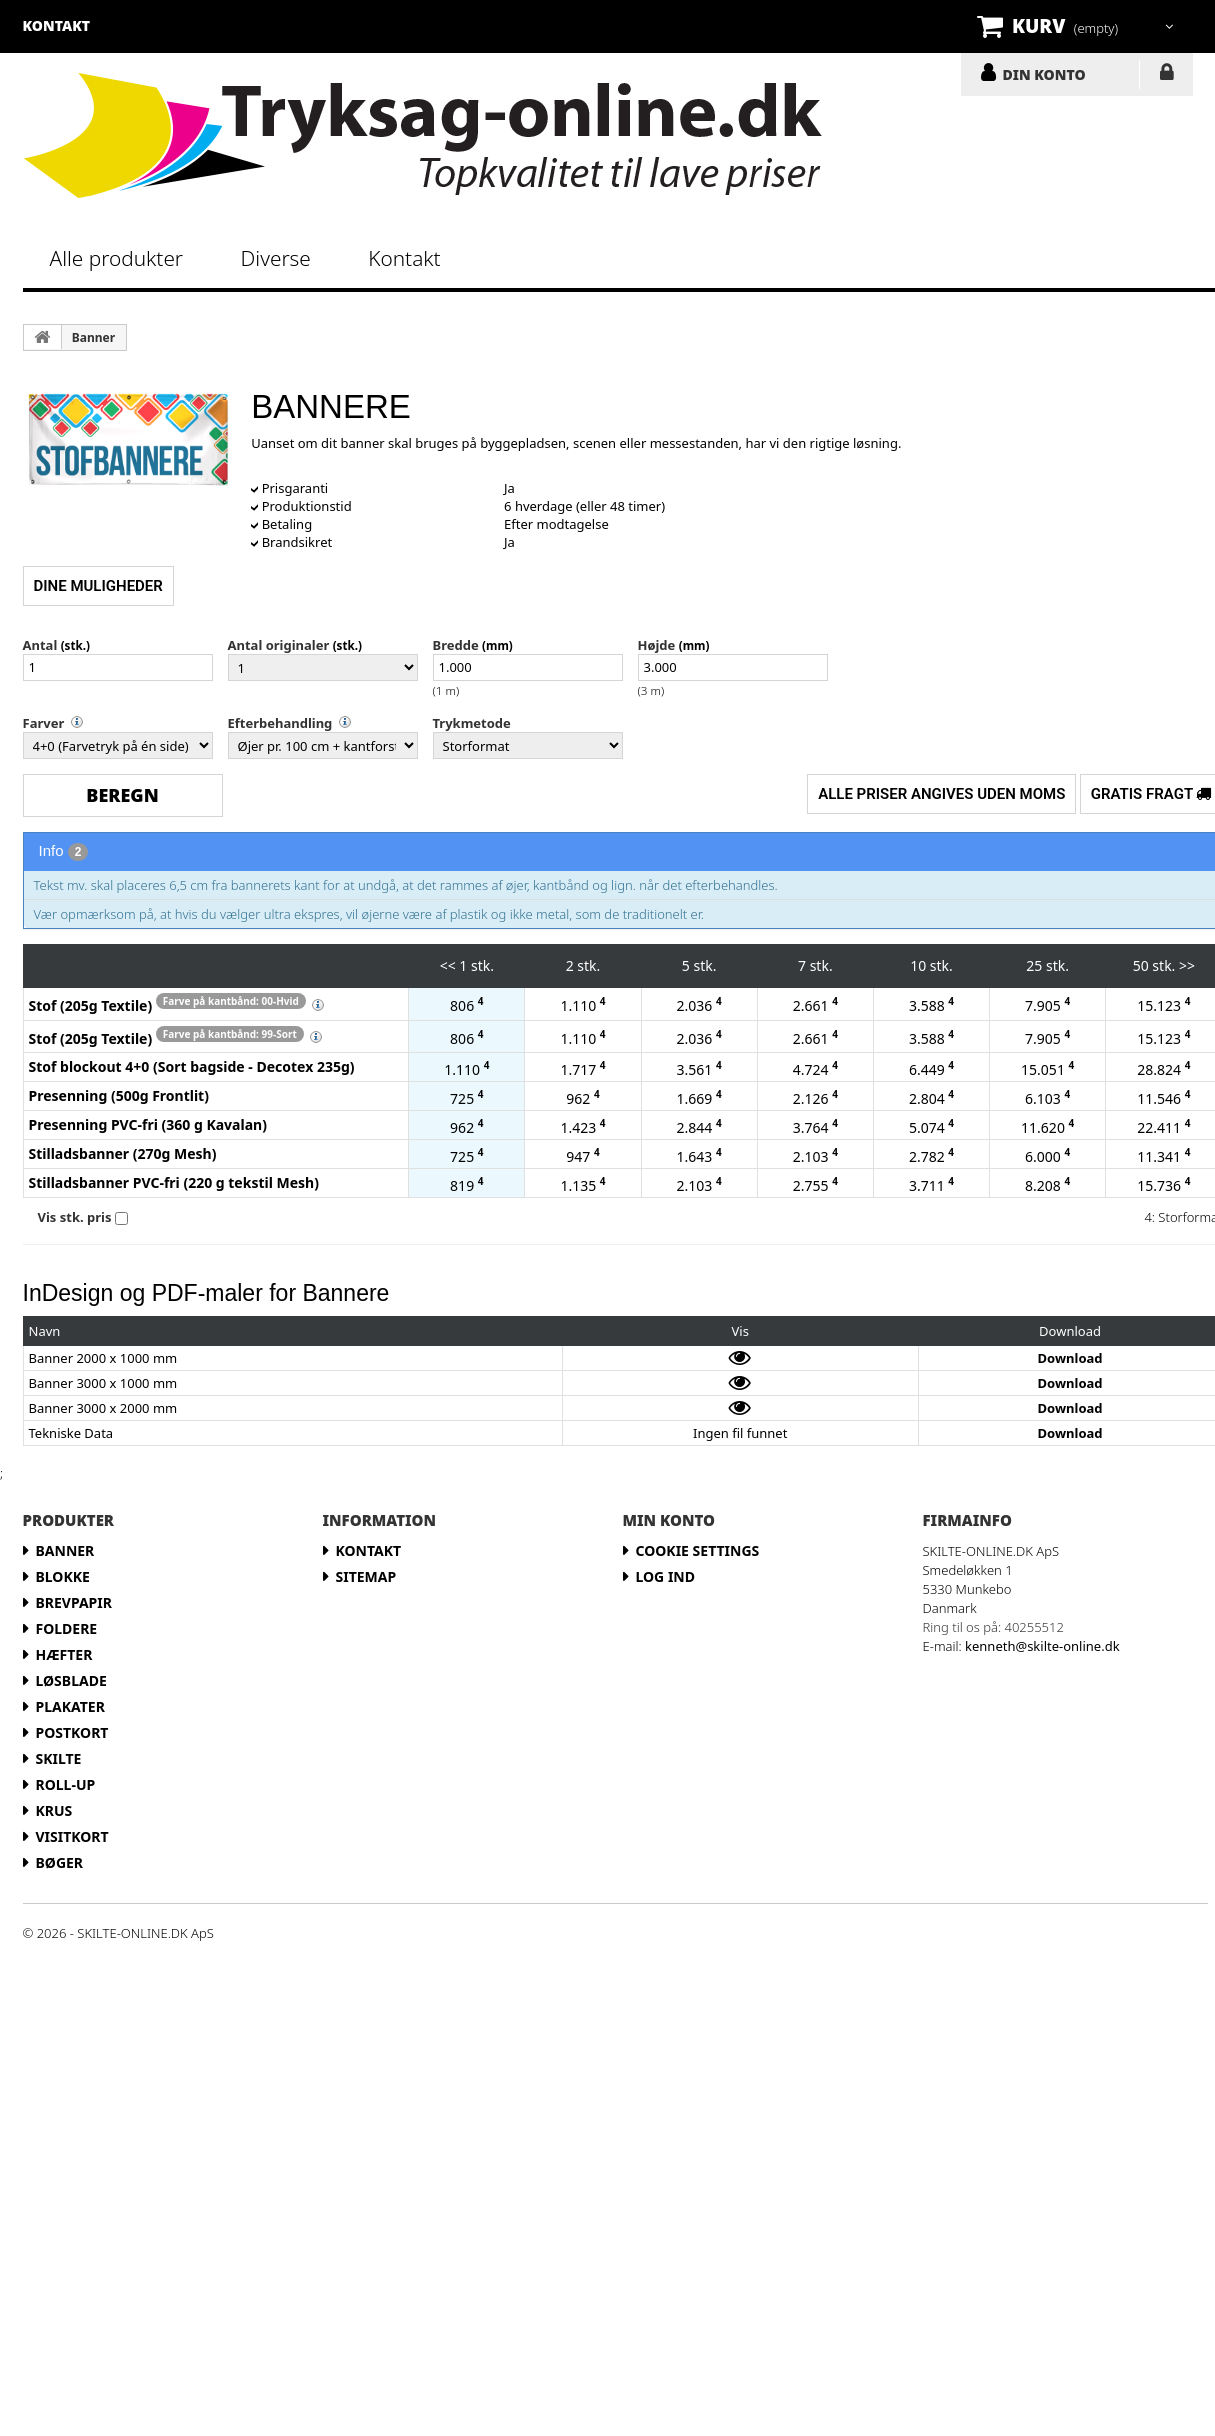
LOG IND (1166, 76)
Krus (54, 1810)
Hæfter (64, 1654)
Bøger (60, 1862)
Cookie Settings (698, 1550)
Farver (44, 723)
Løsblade (71, 1680)
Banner (93, 337)
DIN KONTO (1044, 74)
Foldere (67, 1628)
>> (1187, 965)
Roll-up (66, 1784)
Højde (657, 645)
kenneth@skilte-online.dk (1042, 1646)
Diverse (276, 258)
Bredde (456, 645)
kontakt (57, 25)
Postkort (72, 1732)
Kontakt (404, 258)
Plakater (70, 1706)
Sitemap (366, 1576)
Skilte (59, 1758)
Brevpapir (74, 1602)
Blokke (63, 1576)
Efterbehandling (280, 723)
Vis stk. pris (75, 1217)
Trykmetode (472, 723)
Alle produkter (117, 258)
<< (448, 965)
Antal (40, 645)
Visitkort (72, 1836)
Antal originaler (279, 645)
